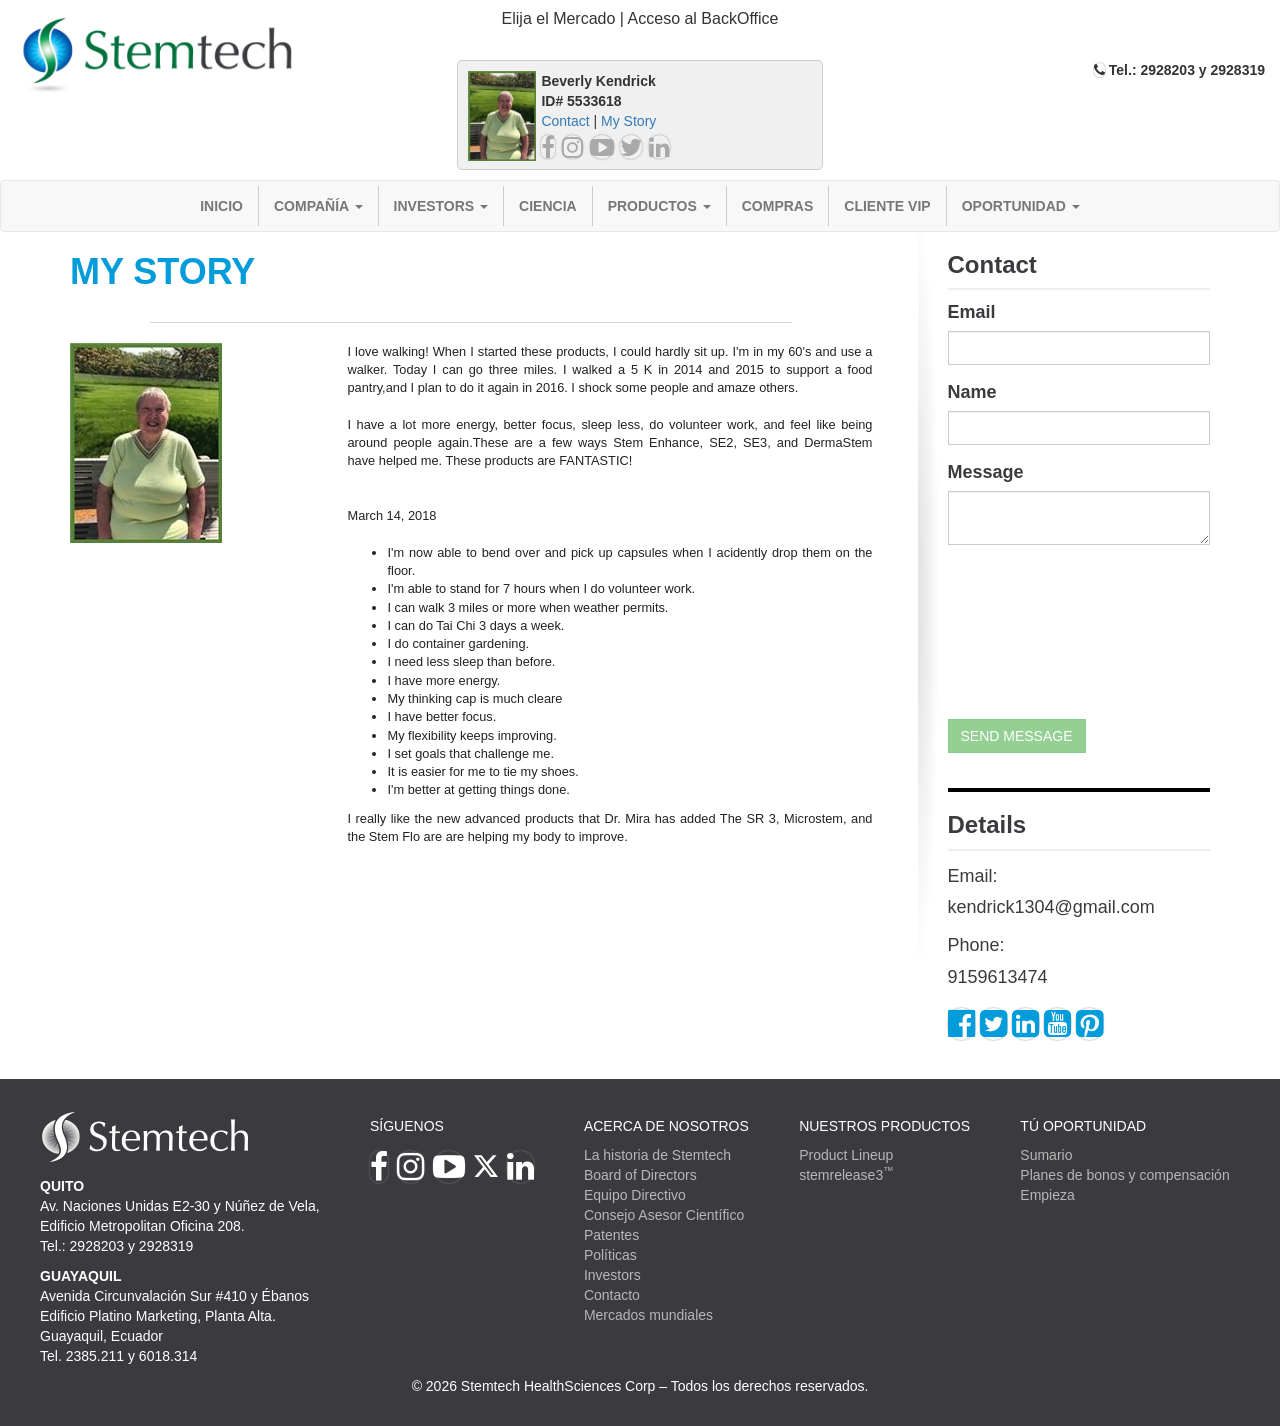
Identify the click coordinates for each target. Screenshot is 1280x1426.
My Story (628, 121)
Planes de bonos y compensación (1124, 1175)
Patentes (611, 1235)
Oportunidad (1021, 206)
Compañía (318, 206)
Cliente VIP (887, 206)
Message (986, 472)
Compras (778, 206)
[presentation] (1030, 632)
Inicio (221, 206)
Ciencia (548, 206)
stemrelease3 (846, 1175)
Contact (565, 121)
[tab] (640, 19)
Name (972, 392)
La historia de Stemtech (657, 1155)
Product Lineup (846, 1155)
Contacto (612, 1295)
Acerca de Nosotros (666, 1126)
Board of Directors (640, 1175)
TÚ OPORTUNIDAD (1083, 1126)
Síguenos (407, 1126)
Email (972, 312)
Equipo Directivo (635, 1195)
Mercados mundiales (648, 1315)
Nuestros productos (884, 1126)
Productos (659, 206)
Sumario (1046, 1155)
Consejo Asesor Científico (664, 1215)
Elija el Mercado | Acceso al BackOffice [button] (640, 18)
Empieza (1047, 1195)
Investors (441, 206)
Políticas (610, 1255)
